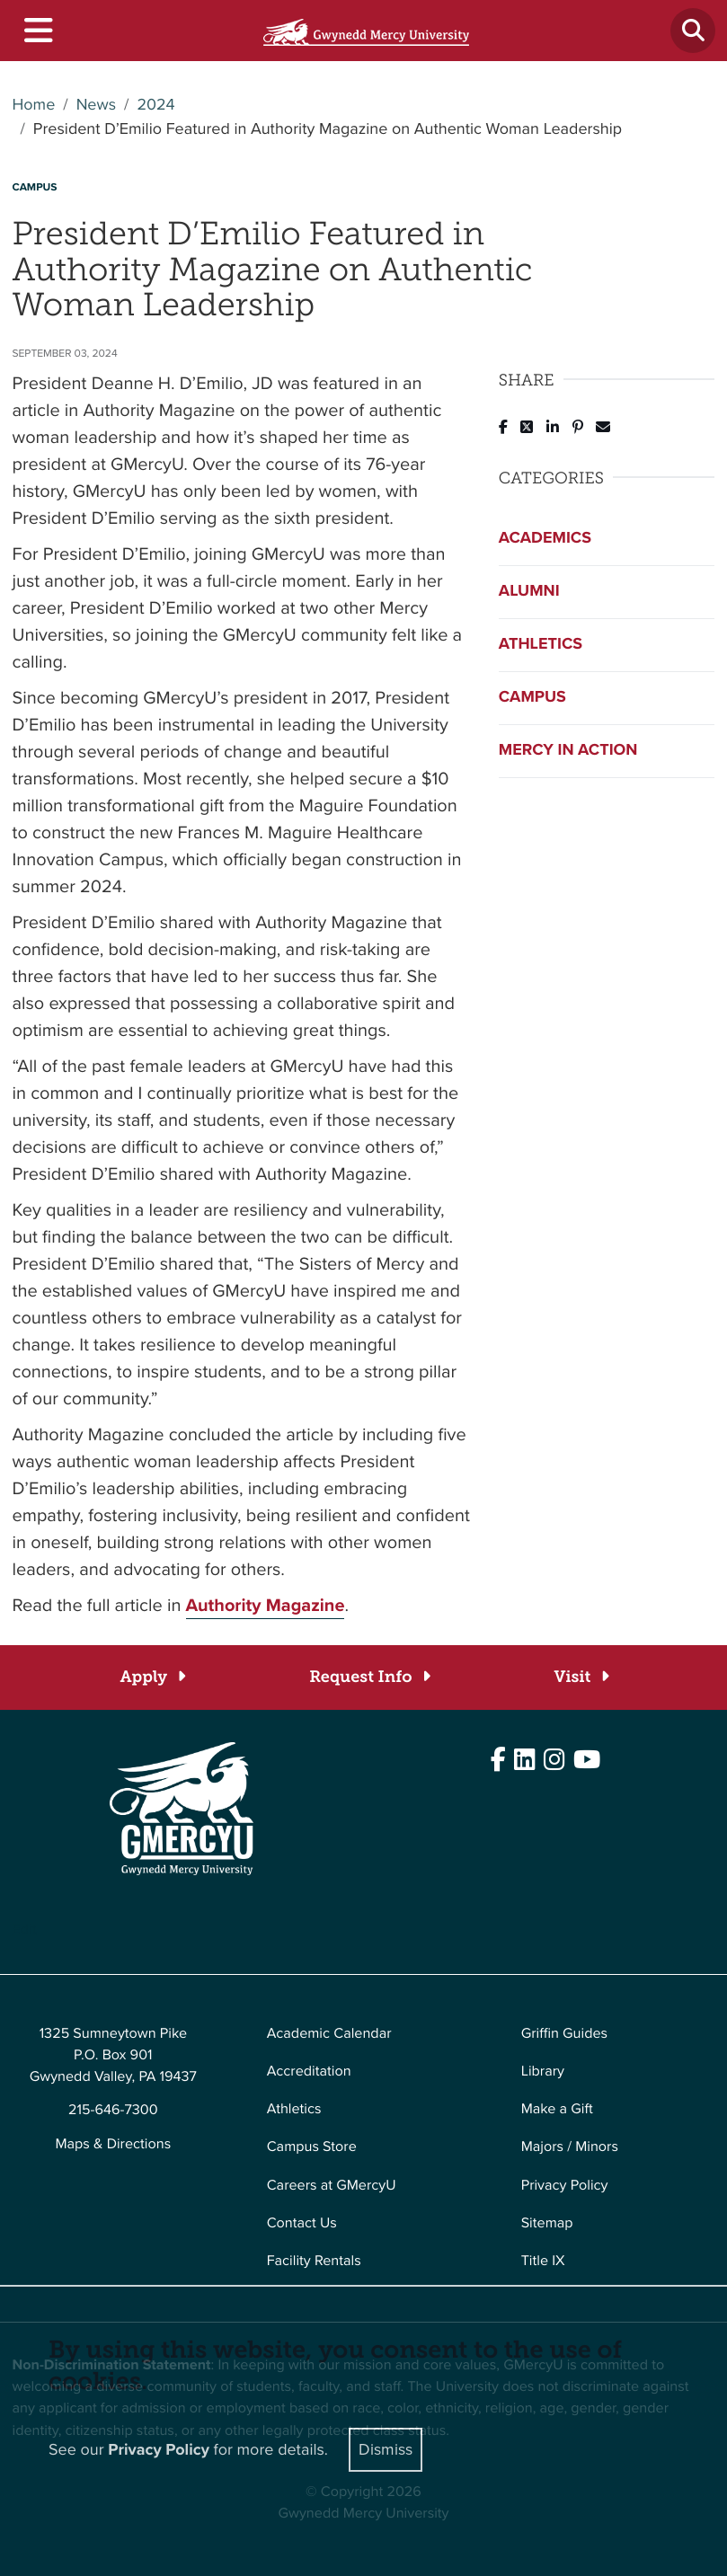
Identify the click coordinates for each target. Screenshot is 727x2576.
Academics (545, 538)
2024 (155, 105)
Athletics (540, 644)
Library (542, 2071)
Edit (25, 1929)
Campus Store (312, 2147)
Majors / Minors (569, 2147)
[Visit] (581, 1677)
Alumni (529, 591)
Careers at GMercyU (331, 2185)
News (96, 105)
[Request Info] (369, 1677)
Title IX (543, 2261)
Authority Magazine (265, 1604)
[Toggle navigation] (37, 31)
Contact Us (302, 2223)
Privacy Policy (564, 2185)
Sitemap (547, 2223)
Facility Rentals (314, 2261)
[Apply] (152, 1677)
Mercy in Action (568, 750)
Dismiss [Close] (385, 2449)
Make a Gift (557, 2109)
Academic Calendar (329, 2033)
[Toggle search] (692, 30)
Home (34, 105)
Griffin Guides (564, 2033)
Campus (532, 697)
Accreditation (309, 2071)
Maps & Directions (113, 2144)
